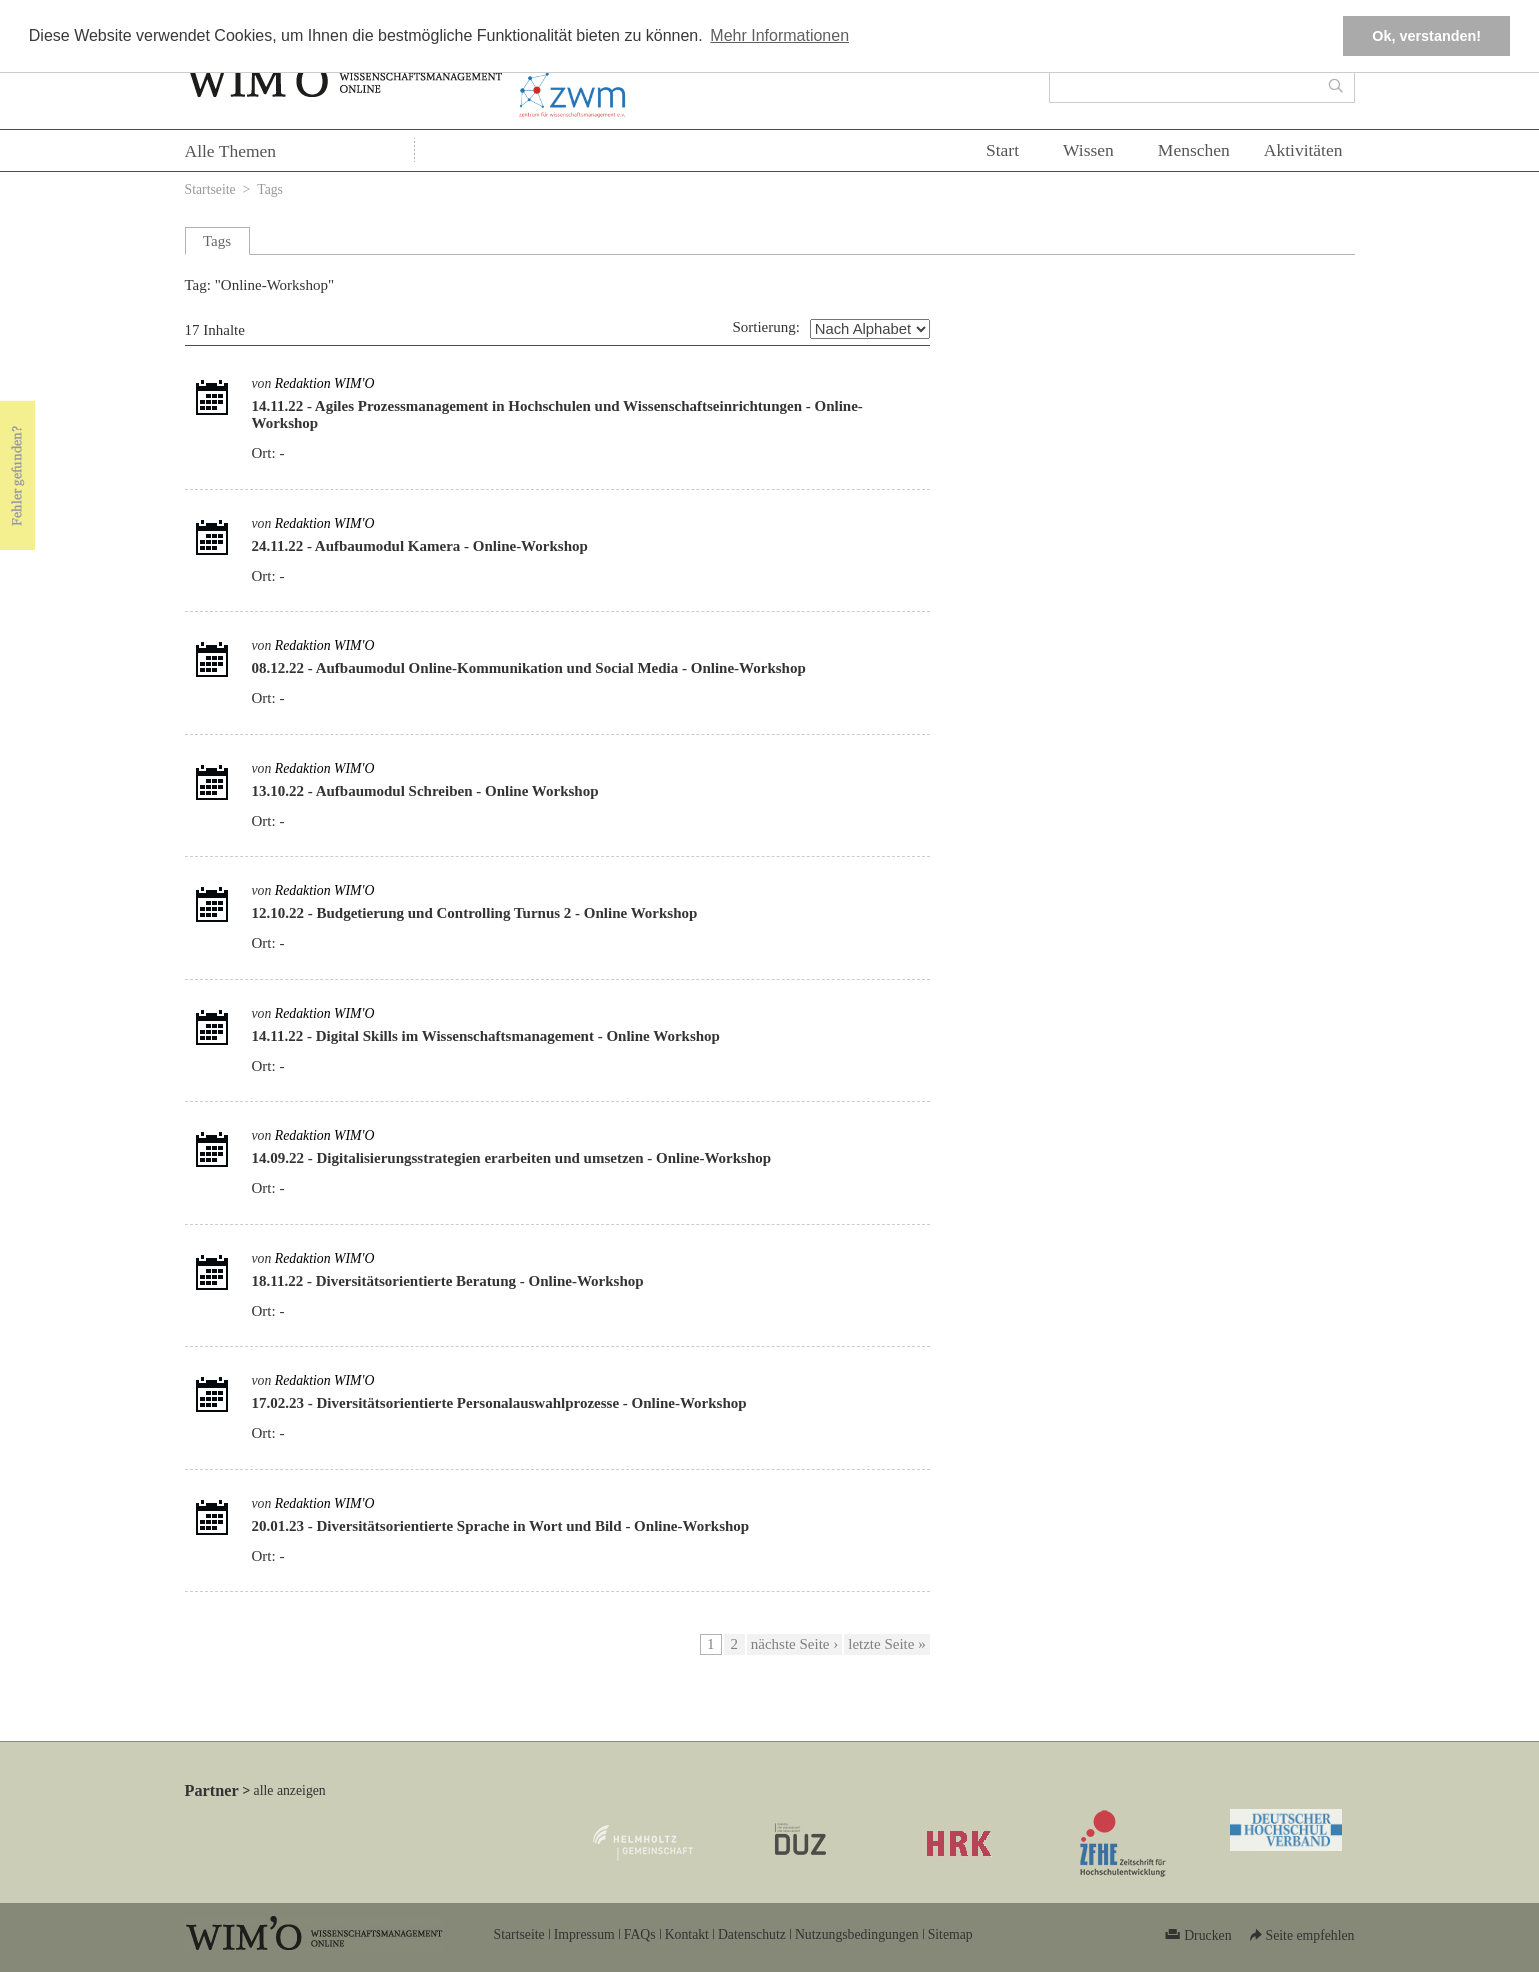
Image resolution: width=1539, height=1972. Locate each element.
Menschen (1194, 150)
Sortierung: (766, 327)
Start (1002, 150)
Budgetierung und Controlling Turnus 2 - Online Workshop (507, 913)
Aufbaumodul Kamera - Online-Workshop (451, 546)
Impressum (584, 1934)
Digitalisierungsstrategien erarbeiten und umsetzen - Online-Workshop (544, 1158)
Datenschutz (752, 1934)
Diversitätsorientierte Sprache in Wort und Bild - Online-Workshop (533, 1526)
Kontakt (687, 1934)
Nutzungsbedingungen (857, 1934)
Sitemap (950, 1934)
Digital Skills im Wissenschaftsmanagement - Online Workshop (518, 1036)
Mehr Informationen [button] (779, 35)
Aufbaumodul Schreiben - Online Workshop (457, 791)
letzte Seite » (886, 1644)
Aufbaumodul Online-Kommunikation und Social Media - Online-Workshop (561, 668)
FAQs (640, 1934)
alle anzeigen (290, 1790)
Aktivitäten (1303, 150)
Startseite (210, 189)
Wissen (1088, 150)
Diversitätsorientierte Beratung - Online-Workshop (480, 1281)
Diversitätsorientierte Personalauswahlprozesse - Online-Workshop (532, 1403)
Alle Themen (231, 151)
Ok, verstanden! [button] (1426, 36)
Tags (270, 189)
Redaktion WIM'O (325, 383)
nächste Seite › (794, 1644)
